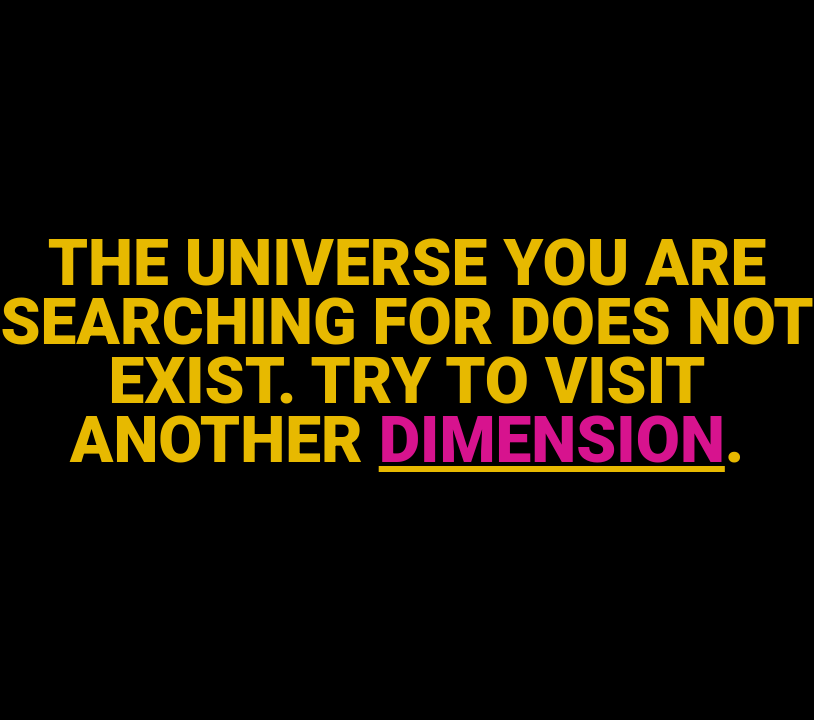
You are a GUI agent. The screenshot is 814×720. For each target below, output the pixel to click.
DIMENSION (552, 440)
